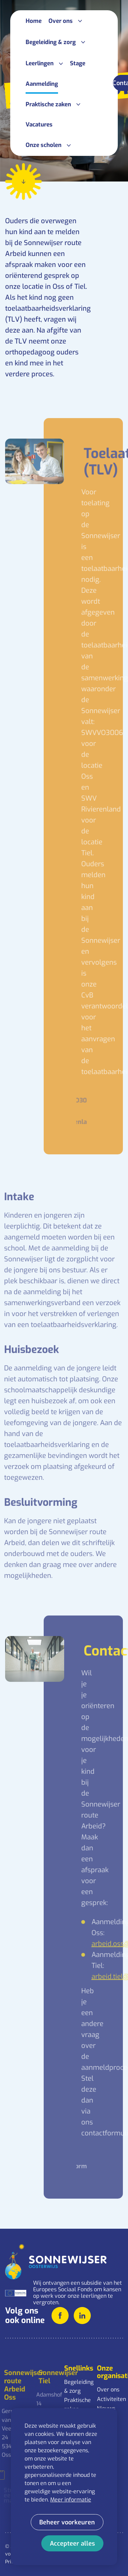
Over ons (108, 2389)
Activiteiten (110, 2399)
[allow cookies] (72, 2543)
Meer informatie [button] (70, 2499)
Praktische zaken (77, 2405)
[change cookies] (67, 2522)
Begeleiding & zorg (77, 2386)
